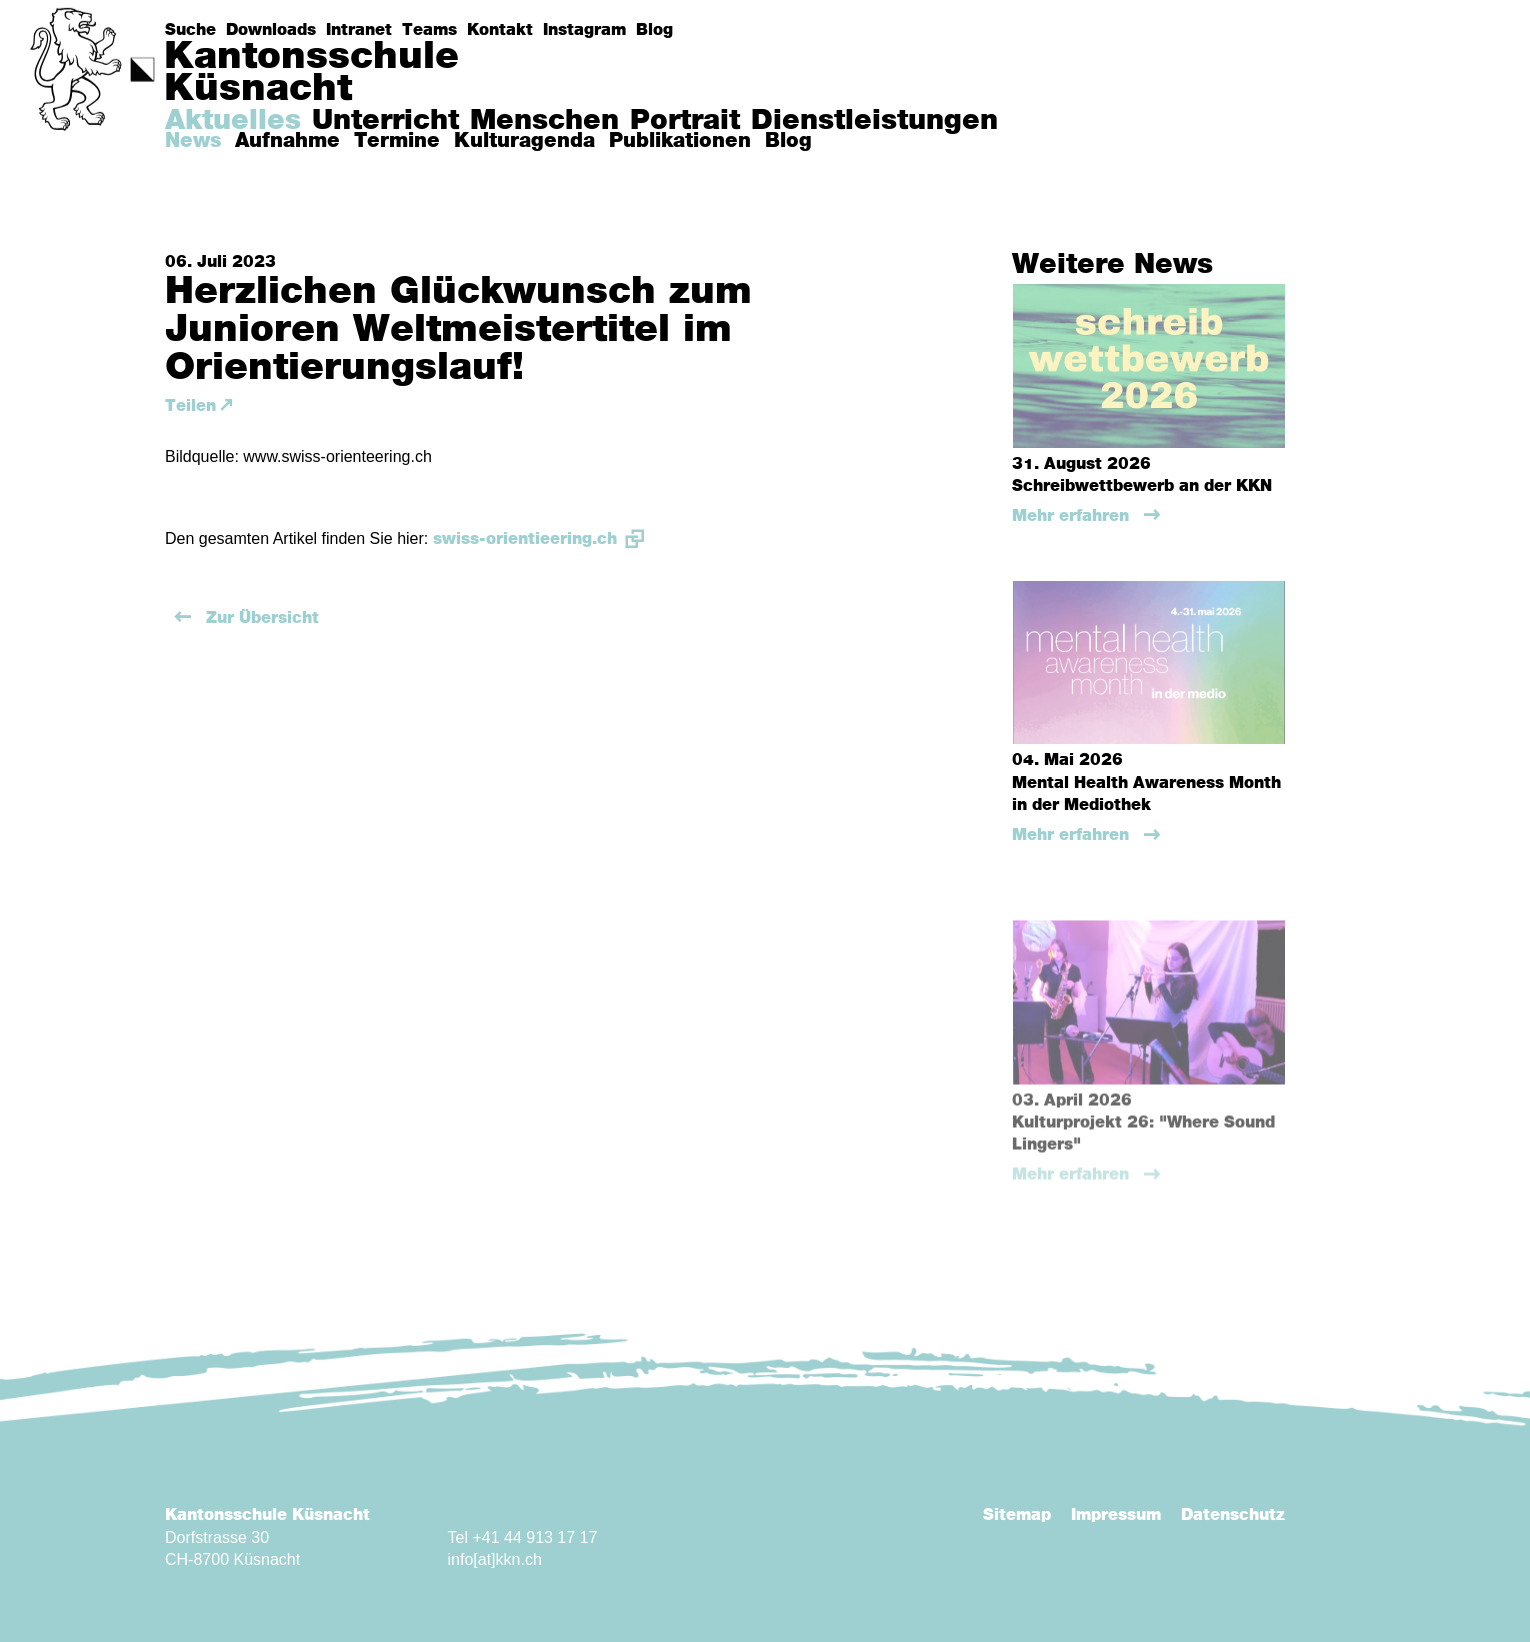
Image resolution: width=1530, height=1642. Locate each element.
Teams (429, 30)
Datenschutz (1233, 1515)
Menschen (544, 121)
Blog (654, 30)
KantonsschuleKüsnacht (311, 73)
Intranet (359, 30)
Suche (190, 30)
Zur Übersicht (260, 618)
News (193, 141)
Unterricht (385, 121)
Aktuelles (233, 121)
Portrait (685, 121)
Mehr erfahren (1073, 516)
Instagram (584, 30)
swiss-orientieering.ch (525, 539)
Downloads (271, 30)
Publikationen (680, 141)
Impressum (1116, 1515)
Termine (397, 141)
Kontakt (500, 30)
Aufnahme (287, 141)
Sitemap (1017, 1515)
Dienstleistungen (874, 121)
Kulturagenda (524, 141)
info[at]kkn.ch (495, 1559)
